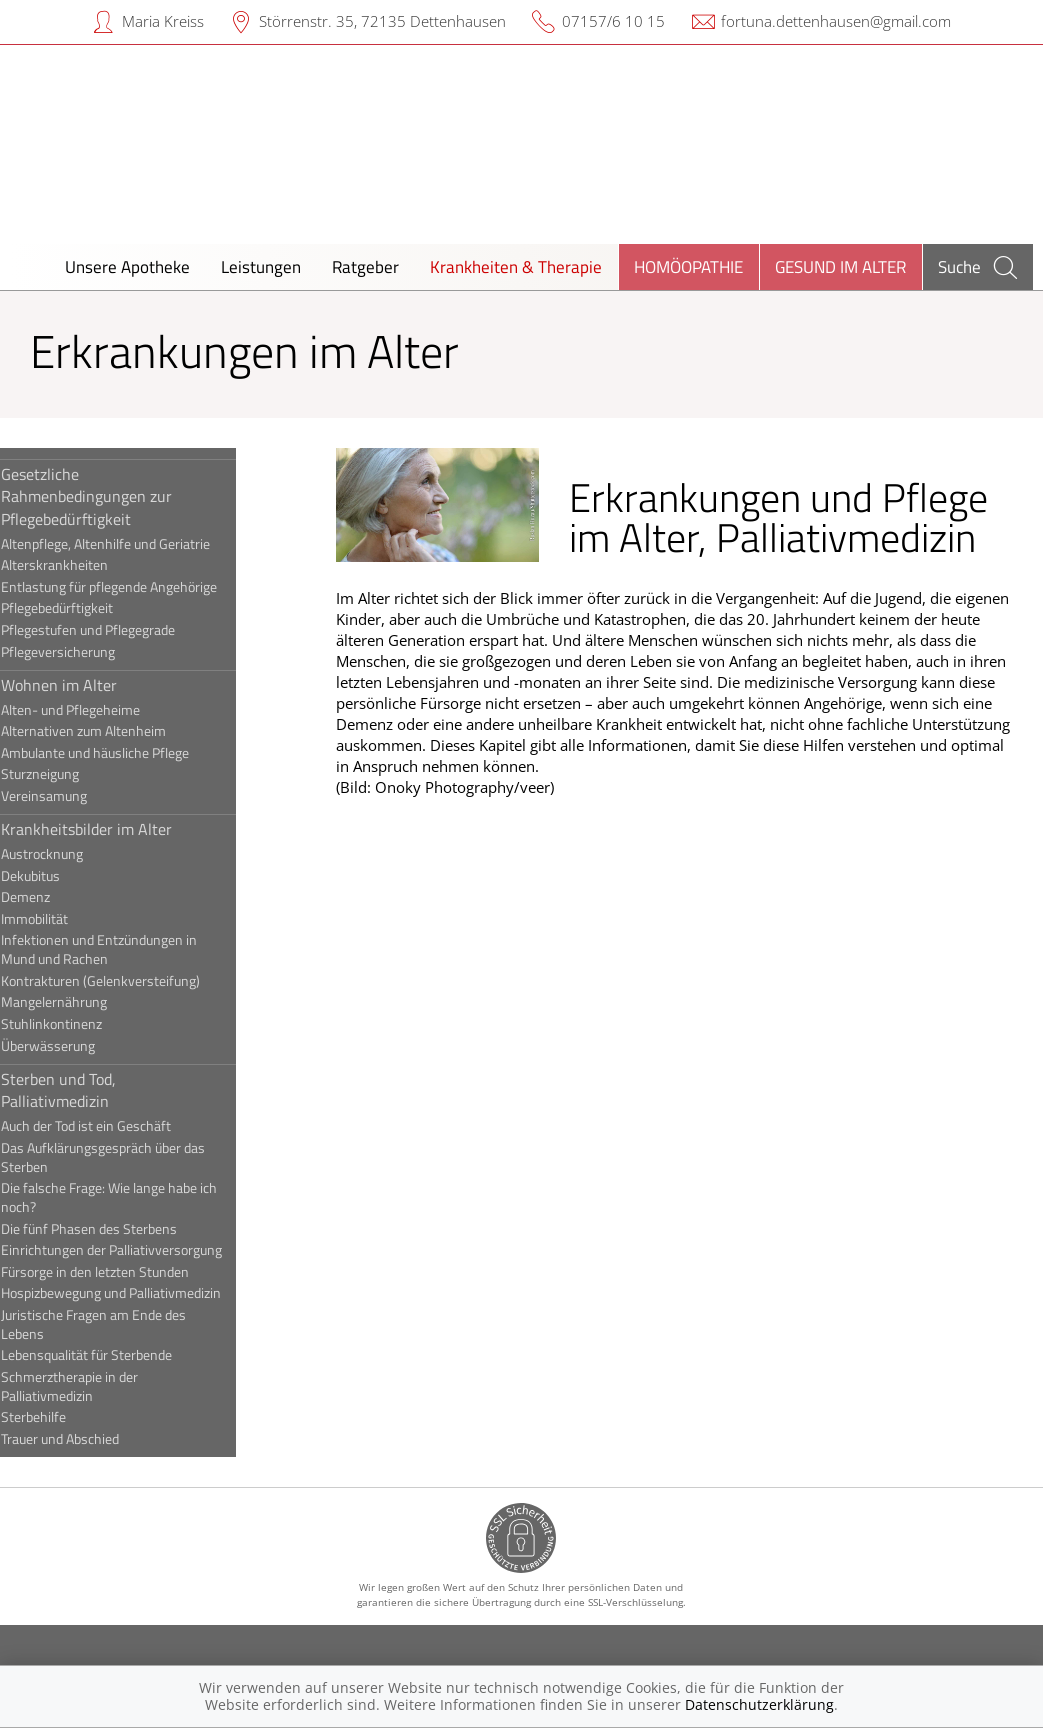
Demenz (58, 897)
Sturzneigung (73, 774)
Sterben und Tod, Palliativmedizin (91, 1090)
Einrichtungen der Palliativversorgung (144, 1250)
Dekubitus (63, 876)
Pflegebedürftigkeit (90, 608)
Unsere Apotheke (127, 266)
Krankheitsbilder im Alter (119, 829)
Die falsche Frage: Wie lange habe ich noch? (142, 1197)
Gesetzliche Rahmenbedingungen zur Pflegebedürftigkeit (119, 496)
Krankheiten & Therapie (516, 266)
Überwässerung (81, 1046)
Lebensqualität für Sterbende (119, 1355)
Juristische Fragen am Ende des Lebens (126, 1324)
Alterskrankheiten (87, 565)
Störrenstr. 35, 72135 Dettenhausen (382, 21)
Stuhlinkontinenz (84, 1024)
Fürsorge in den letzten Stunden (128, 1272)
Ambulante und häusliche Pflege (128, 753)
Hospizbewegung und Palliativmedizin (144, 1293)
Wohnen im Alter (92, 685)
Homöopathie (688, 266)
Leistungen (261, 266)
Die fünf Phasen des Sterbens (122, 1229)
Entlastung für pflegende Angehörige (142, 587)
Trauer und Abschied (93, 1439)
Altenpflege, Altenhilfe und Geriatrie (138, 544)
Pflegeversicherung (91, 652)
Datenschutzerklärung (759, 1704)
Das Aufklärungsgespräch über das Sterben (136, 1157)
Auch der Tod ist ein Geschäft (119, 1126)
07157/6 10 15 (613, 21)
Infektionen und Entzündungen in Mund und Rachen (132, 949)
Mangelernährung (87, 1002)
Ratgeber (365, 266)
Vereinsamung (77, 796)
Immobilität (67, 919)
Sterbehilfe (66, 1417)
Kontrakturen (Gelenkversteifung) (133, 981)
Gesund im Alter (840, 266)
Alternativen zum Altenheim (116, 731)
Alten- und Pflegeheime (103, 710)
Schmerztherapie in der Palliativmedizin (102, 1386)
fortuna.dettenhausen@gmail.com (836, 21)
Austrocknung (75, 854)
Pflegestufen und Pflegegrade (121, 630)
